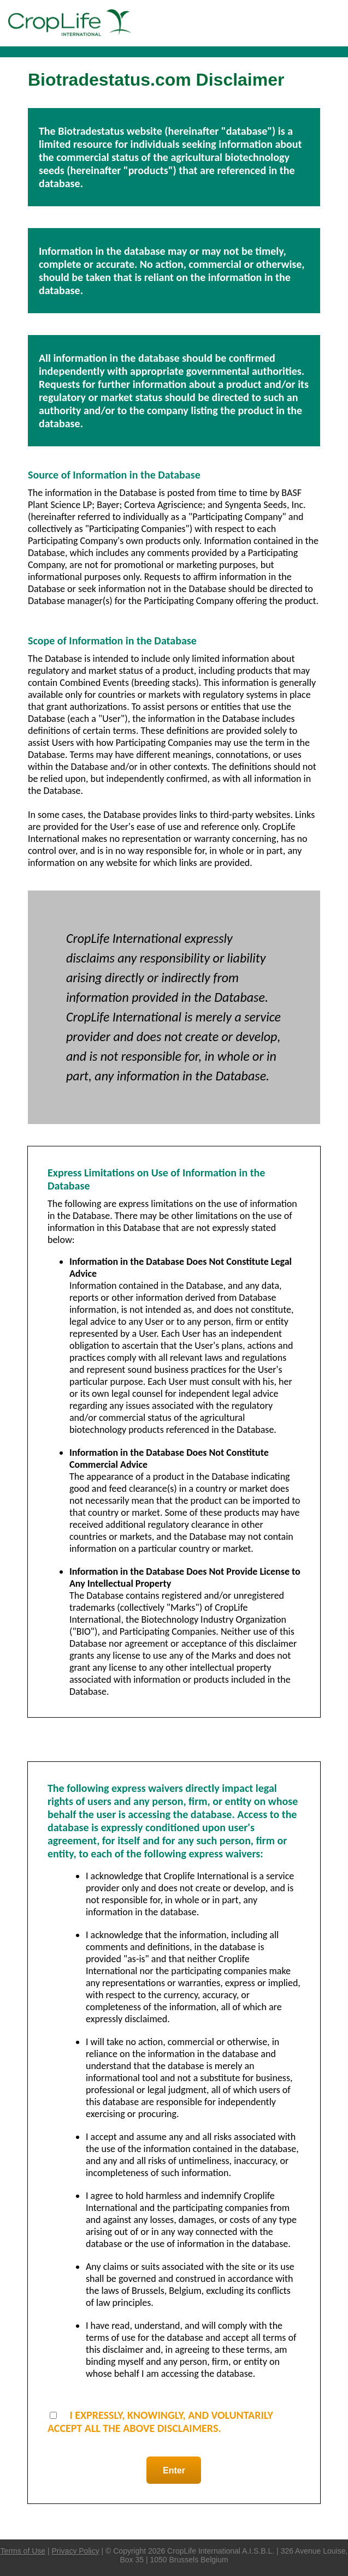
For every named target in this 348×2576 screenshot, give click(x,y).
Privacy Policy (75, 2551)
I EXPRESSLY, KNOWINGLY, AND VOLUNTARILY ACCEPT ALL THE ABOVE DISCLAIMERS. (160, 2421)
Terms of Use (23, 2551)
